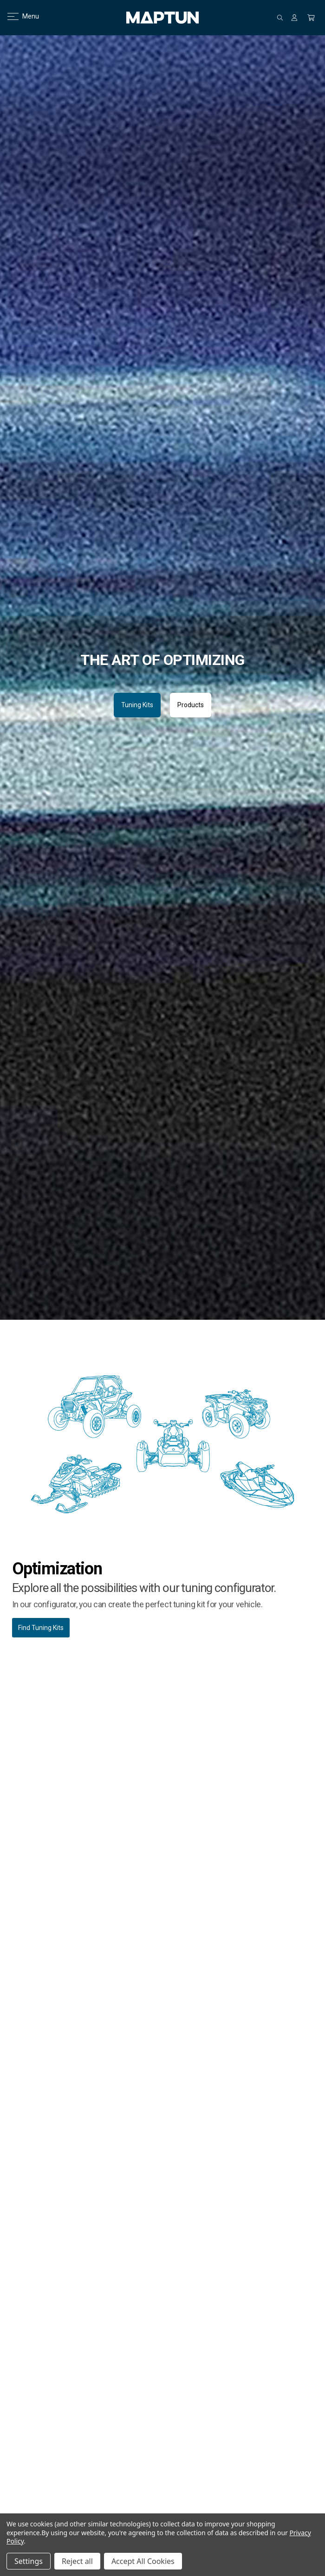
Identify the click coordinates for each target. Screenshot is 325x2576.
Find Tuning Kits (41, 1627)
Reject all (77, 2561)
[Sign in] (294, 17)
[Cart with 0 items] (311, 17)
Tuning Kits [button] (137, 705)
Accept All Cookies (143, 2561)
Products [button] (190, 705)
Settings (28, 2561)
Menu (17, 16)
